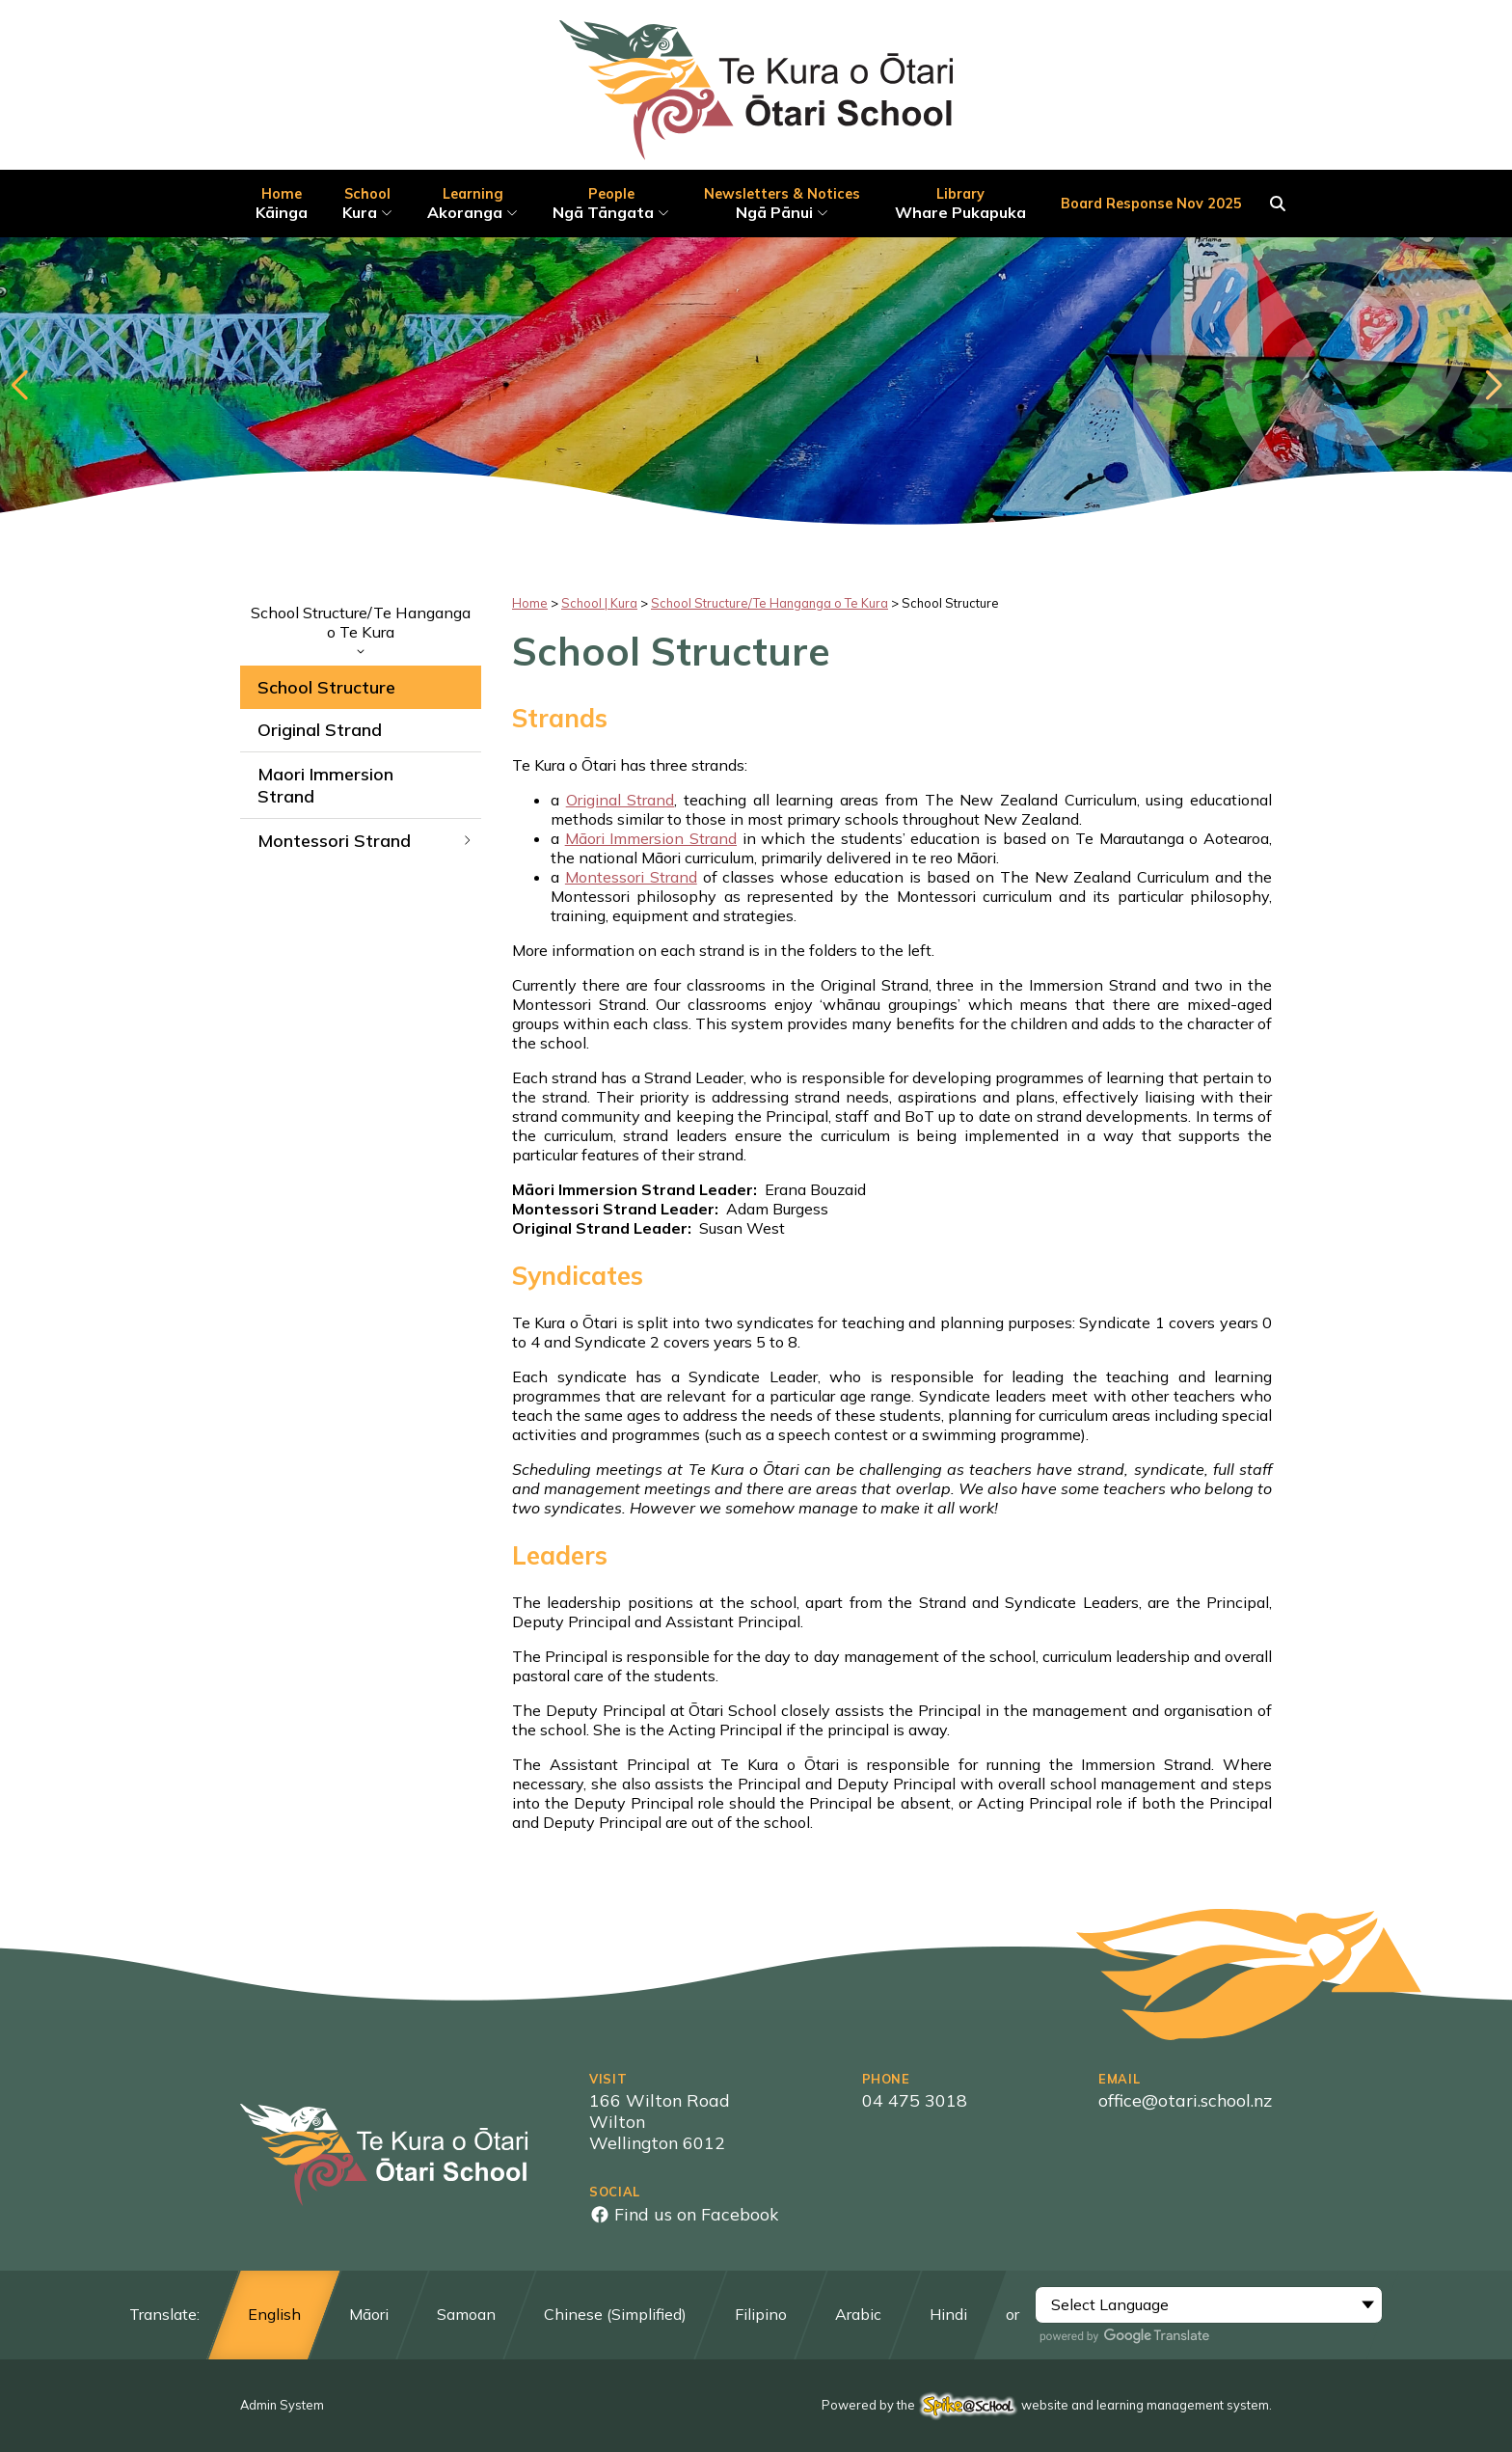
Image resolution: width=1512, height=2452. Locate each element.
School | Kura (599, 603)
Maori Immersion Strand (325, 785)
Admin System (282, 2404)
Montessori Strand (365, 841)
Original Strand (319, 730)
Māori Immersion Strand (651, 838)
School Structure (326, 687)
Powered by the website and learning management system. (1047, 2404)
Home (530, 603)
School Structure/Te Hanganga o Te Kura (360, 629)
